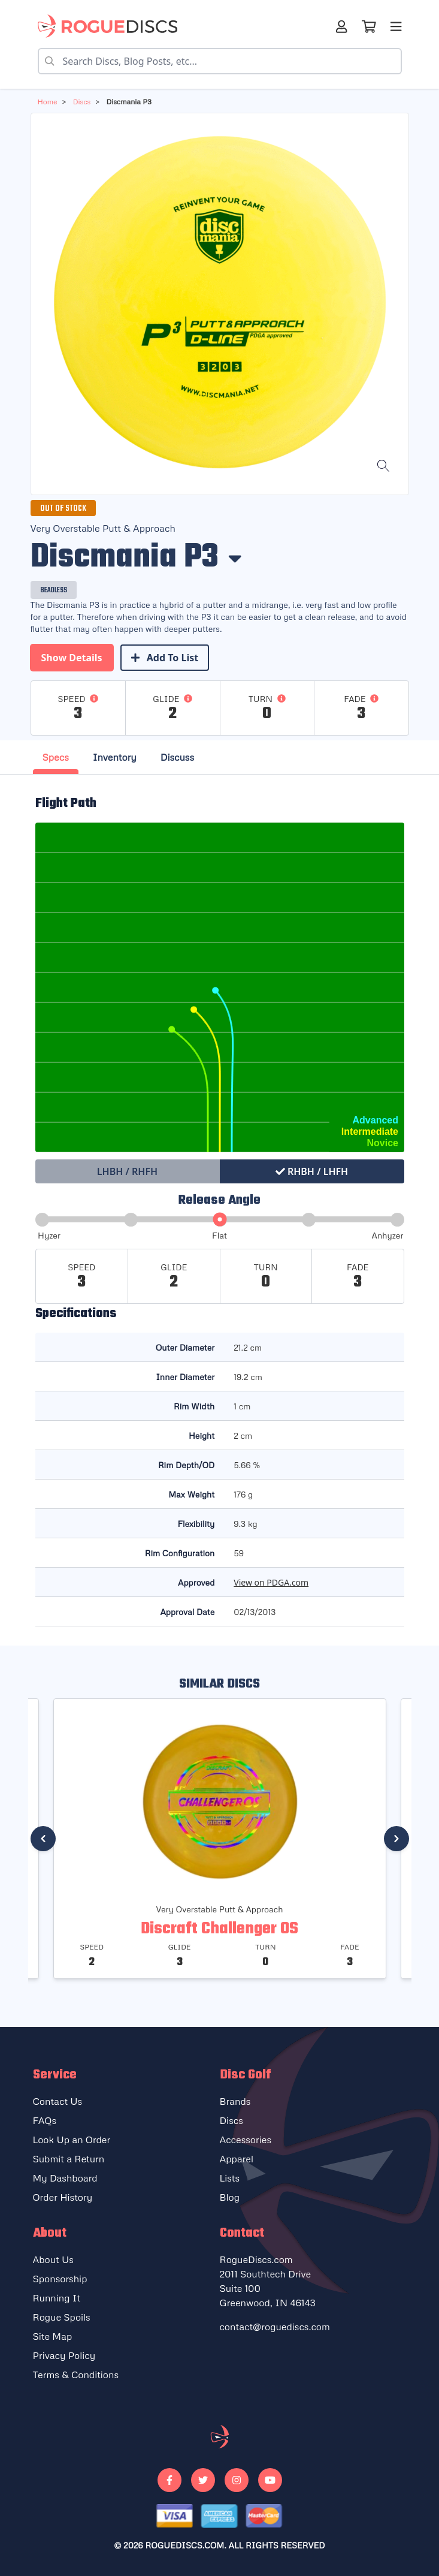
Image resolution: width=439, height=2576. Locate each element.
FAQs (45, 2120)
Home (47, 101)
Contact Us (58, 2101)
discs (81, 101)
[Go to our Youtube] (270, 2480)
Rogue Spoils (61, 2317)
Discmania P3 (128, 101)
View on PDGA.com (271, 1582)
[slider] (219, 1220)
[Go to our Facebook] (169, 2480)
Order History (63, 2197)
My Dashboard (65, 2178)
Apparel (237, 2159)
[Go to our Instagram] (237, 2480)
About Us (53, 2259)
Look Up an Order (72, 2140)
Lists (230, 2178)
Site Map (52, 2336)
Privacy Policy (64, 2355)
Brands (235, 2101)
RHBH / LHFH (311, 1171)
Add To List (165, 657)
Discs (231, 2120)
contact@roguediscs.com (275, 2327)
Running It (57, 2298)
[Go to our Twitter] (203, 2480)
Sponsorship (60, 2279)
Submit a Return (69, 2159)
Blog (230, 2197)
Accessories (245, 2140)
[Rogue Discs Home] (113, 26)
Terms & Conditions (76, 2375)
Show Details (71, 657)
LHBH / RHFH (127, 1171)
